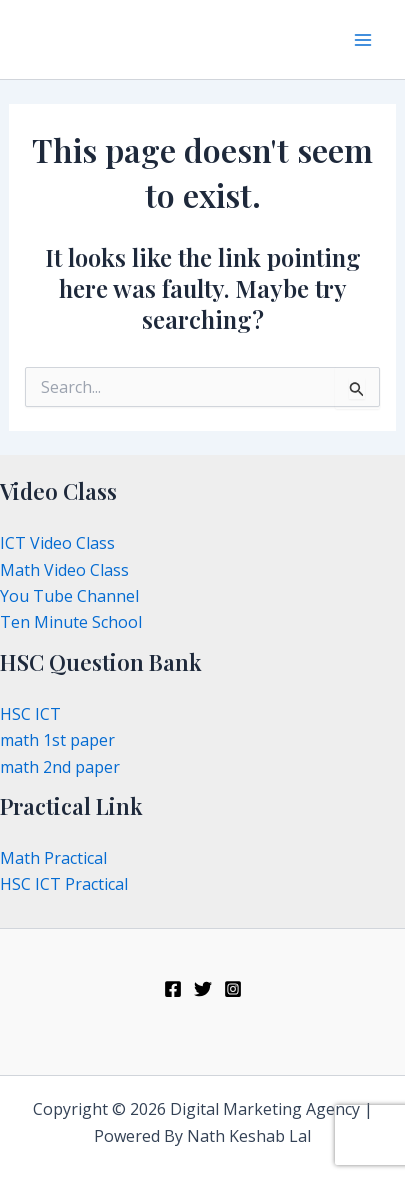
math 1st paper (57, 740)
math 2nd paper (60, 767)
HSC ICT (30, 714)
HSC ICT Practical (64, 884)
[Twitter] (203, 989)
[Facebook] (173, 989)
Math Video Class (64, 570)
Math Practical (53, 858)
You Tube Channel (69, 596)
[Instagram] (233, 989)
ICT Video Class (57, 543)
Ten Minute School (71, 622)
